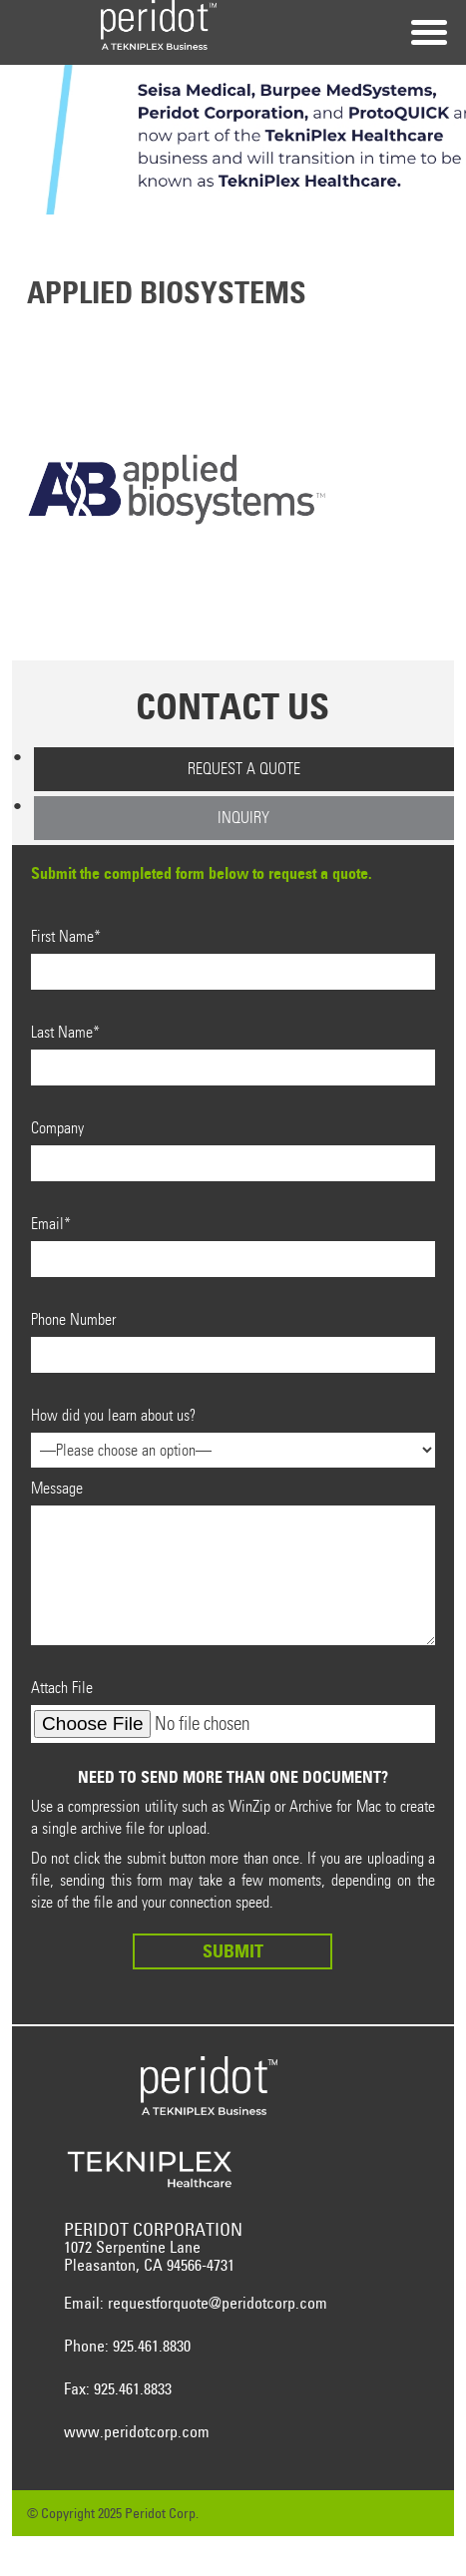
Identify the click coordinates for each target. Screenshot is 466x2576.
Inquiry (243, 817)
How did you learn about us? (233, 1433)
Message (233, 1562)
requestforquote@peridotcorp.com (217, 2303)
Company (233, 1149)
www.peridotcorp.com (137, 2431)
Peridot (158, 25)
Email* (233, 1245)
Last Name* (233, 1054)
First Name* (233, 958)
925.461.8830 (152, 2346)
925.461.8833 (133, 2388)
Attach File (233, 1710)
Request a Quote (244, 768)
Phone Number (233, 1341)
